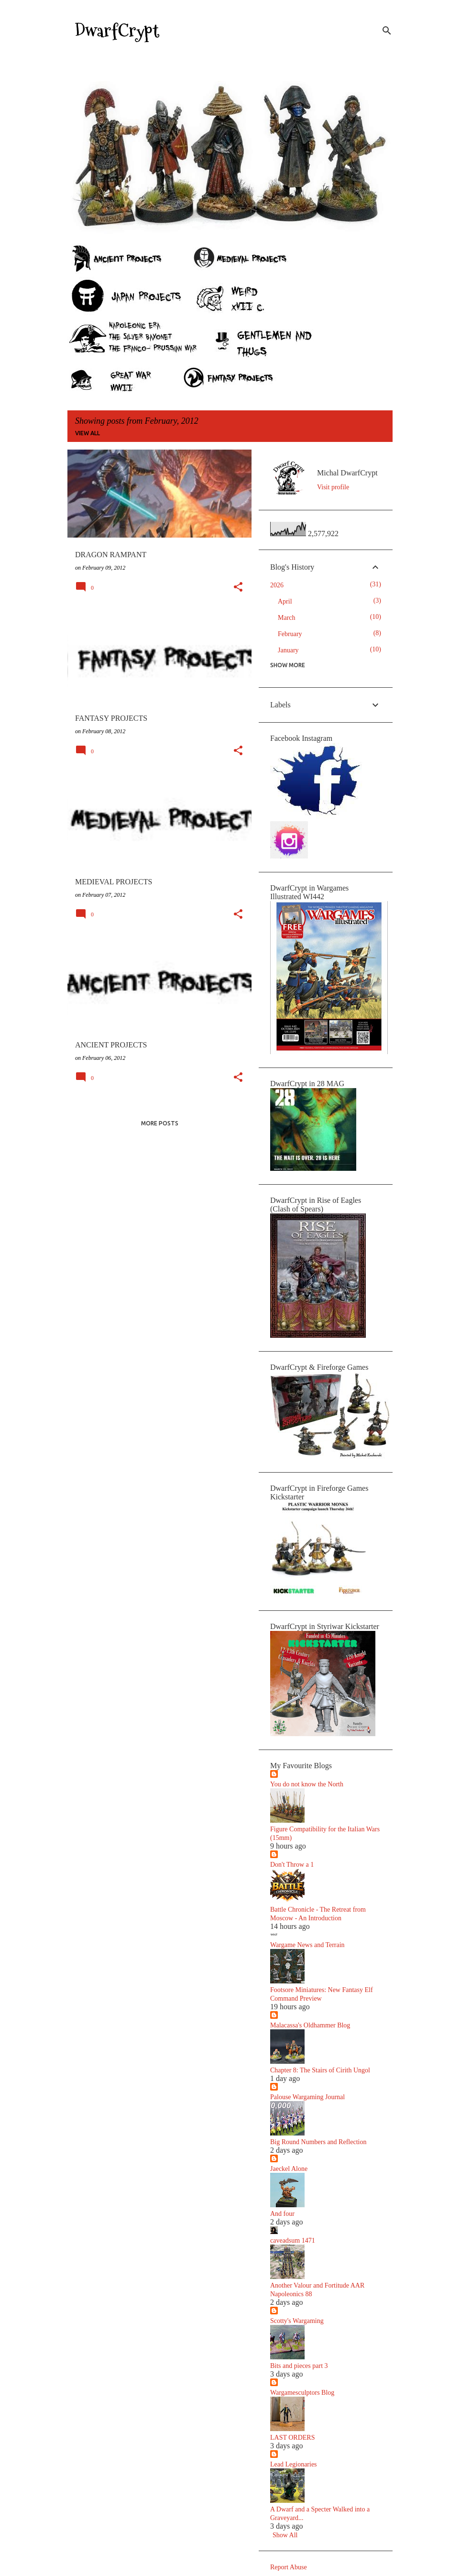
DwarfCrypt (117, 31)
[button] (238, 587)
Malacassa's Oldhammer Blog (310, 2025)
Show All (285, 2535)
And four (282, 2213)
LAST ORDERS (292, 2437)
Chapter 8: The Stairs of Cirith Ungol (320, 2070)
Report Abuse (288, 2567)
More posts (159, 1123)
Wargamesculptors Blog (302, 2392)
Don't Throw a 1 (292, 1864)
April (285, 601)
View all (87, 433)
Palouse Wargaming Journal (307, 2097)
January (288, 650)
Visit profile (333, 487)
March (287, 617)
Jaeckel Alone (288, 2168)
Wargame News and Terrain (307, 1945)
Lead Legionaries (293, 2464)
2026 (277, 585)
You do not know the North (306, 1784)
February (290, 634)
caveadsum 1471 (292, 2240)
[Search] (387, 30)
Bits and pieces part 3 (299, 2365)
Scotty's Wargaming (297, 2320)
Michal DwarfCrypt (347, 473)
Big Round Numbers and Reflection (318, 2142)
